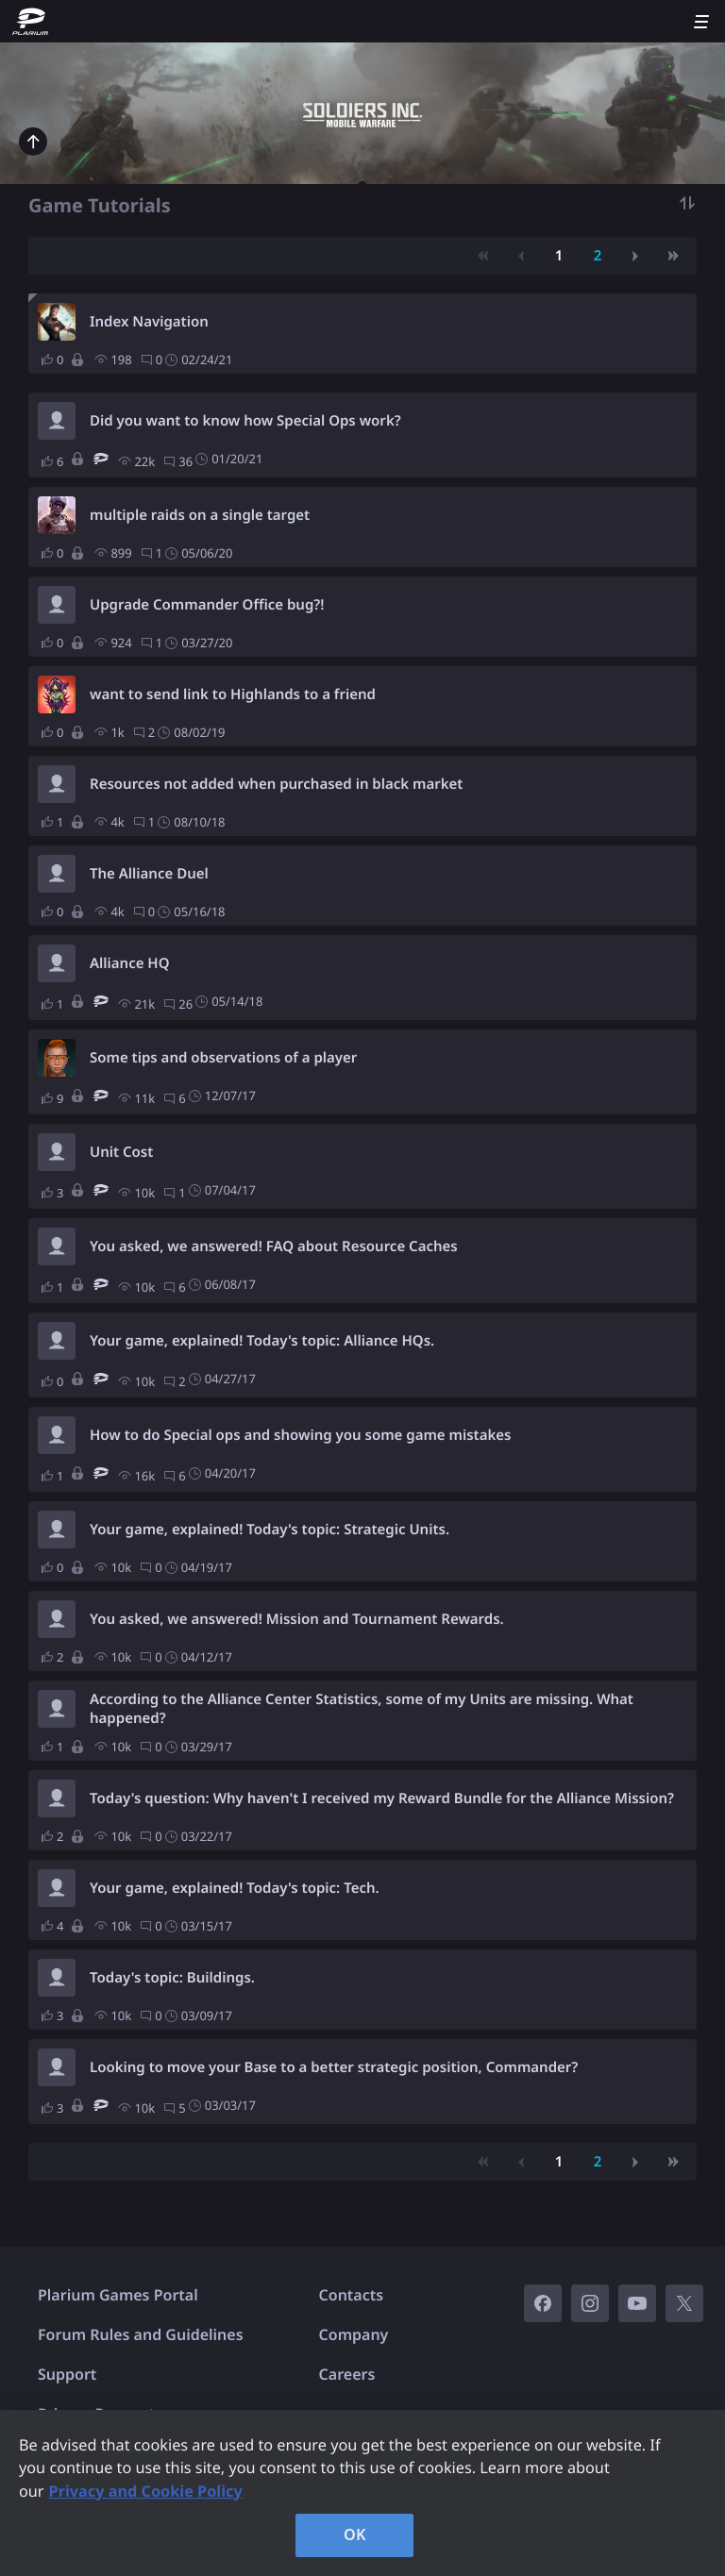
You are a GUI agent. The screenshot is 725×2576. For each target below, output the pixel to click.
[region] (362, 2493)
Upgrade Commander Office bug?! (207, 604)
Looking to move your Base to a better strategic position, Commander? (334, 2067)
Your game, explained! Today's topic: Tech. (234, 1888)
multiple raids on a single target (200, 515)
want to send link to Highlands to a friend (233, 694)
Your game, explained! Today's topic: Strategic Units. (269, 1529)
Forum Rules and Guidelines (141, 2334)
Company (354, 2334)
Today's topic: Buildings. (172, 1977)
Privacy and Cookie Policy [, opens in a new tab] (146, 2491)
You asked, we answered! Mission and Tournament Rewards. (297, 1619)
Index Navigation (149, 321)
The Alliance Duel (149, 873)
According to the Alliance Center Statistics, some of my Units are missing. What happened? (361, 1709)
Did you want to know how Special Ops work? (245, 420)
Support (67, 2374)
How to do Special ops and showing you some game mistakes (300, 1435)
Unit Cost (121, 1152)
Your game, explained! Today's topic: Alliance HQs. (262, 1340)
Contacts (351, 2294)
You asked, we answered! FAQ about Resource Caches (274, 1246)
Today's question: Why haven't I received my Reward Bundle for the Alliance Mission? (382, 1798)
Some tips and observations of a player (223, 1057)
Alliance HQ (130, 963)
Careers (347, 2374)
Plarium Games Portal (118, 2294)
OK (355, 2534)
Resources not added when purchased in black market (276, 784)
